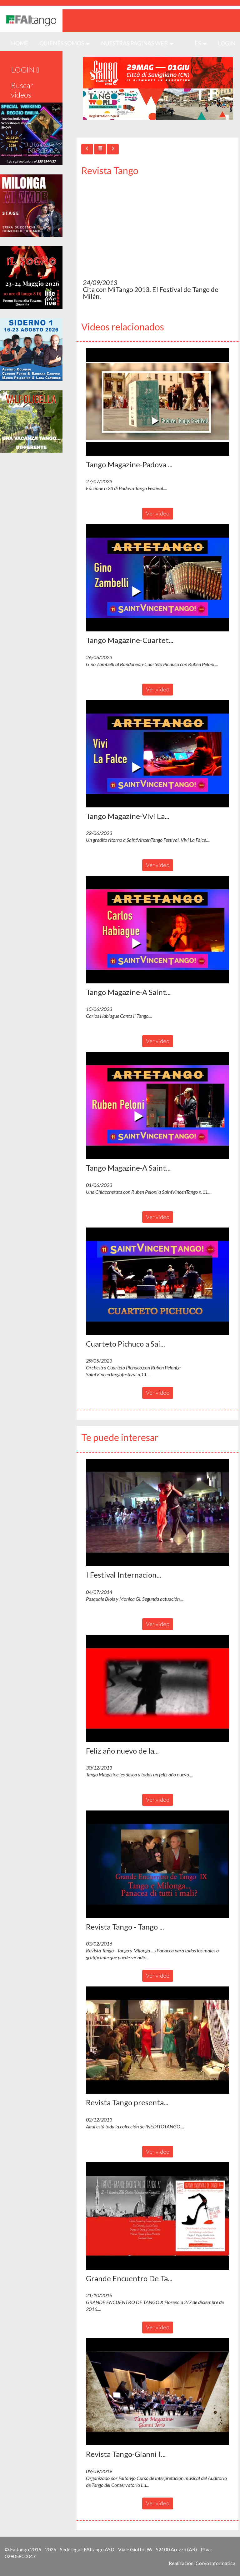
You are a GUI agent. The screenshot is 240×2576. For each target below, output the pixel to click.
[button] (157, 402)
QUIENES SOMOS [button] (64, 43)
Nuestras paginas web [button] (137, 43)
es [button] (201, 43)
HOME (22, 43)
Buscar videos (22, 90)
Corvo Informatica (215, 2563)
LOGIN (226, 43)
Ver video (157, 513)
